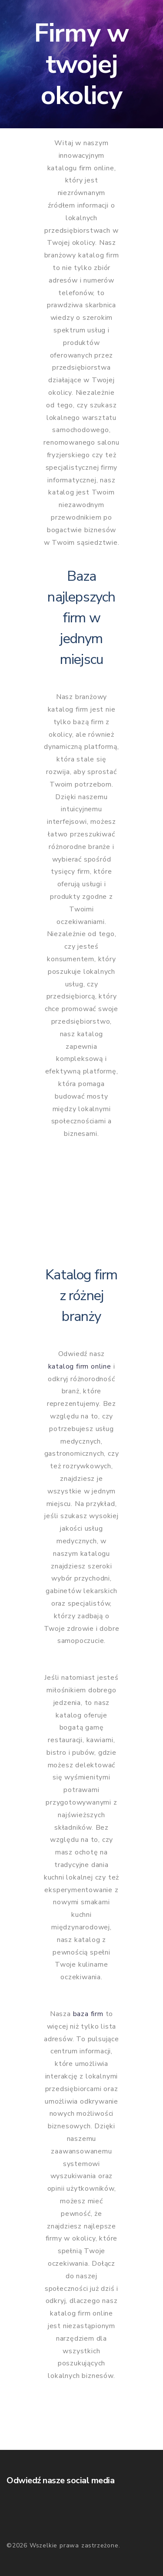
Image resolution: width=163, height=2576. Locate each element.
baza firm (88, 2014)
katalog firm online (79, 1366)
